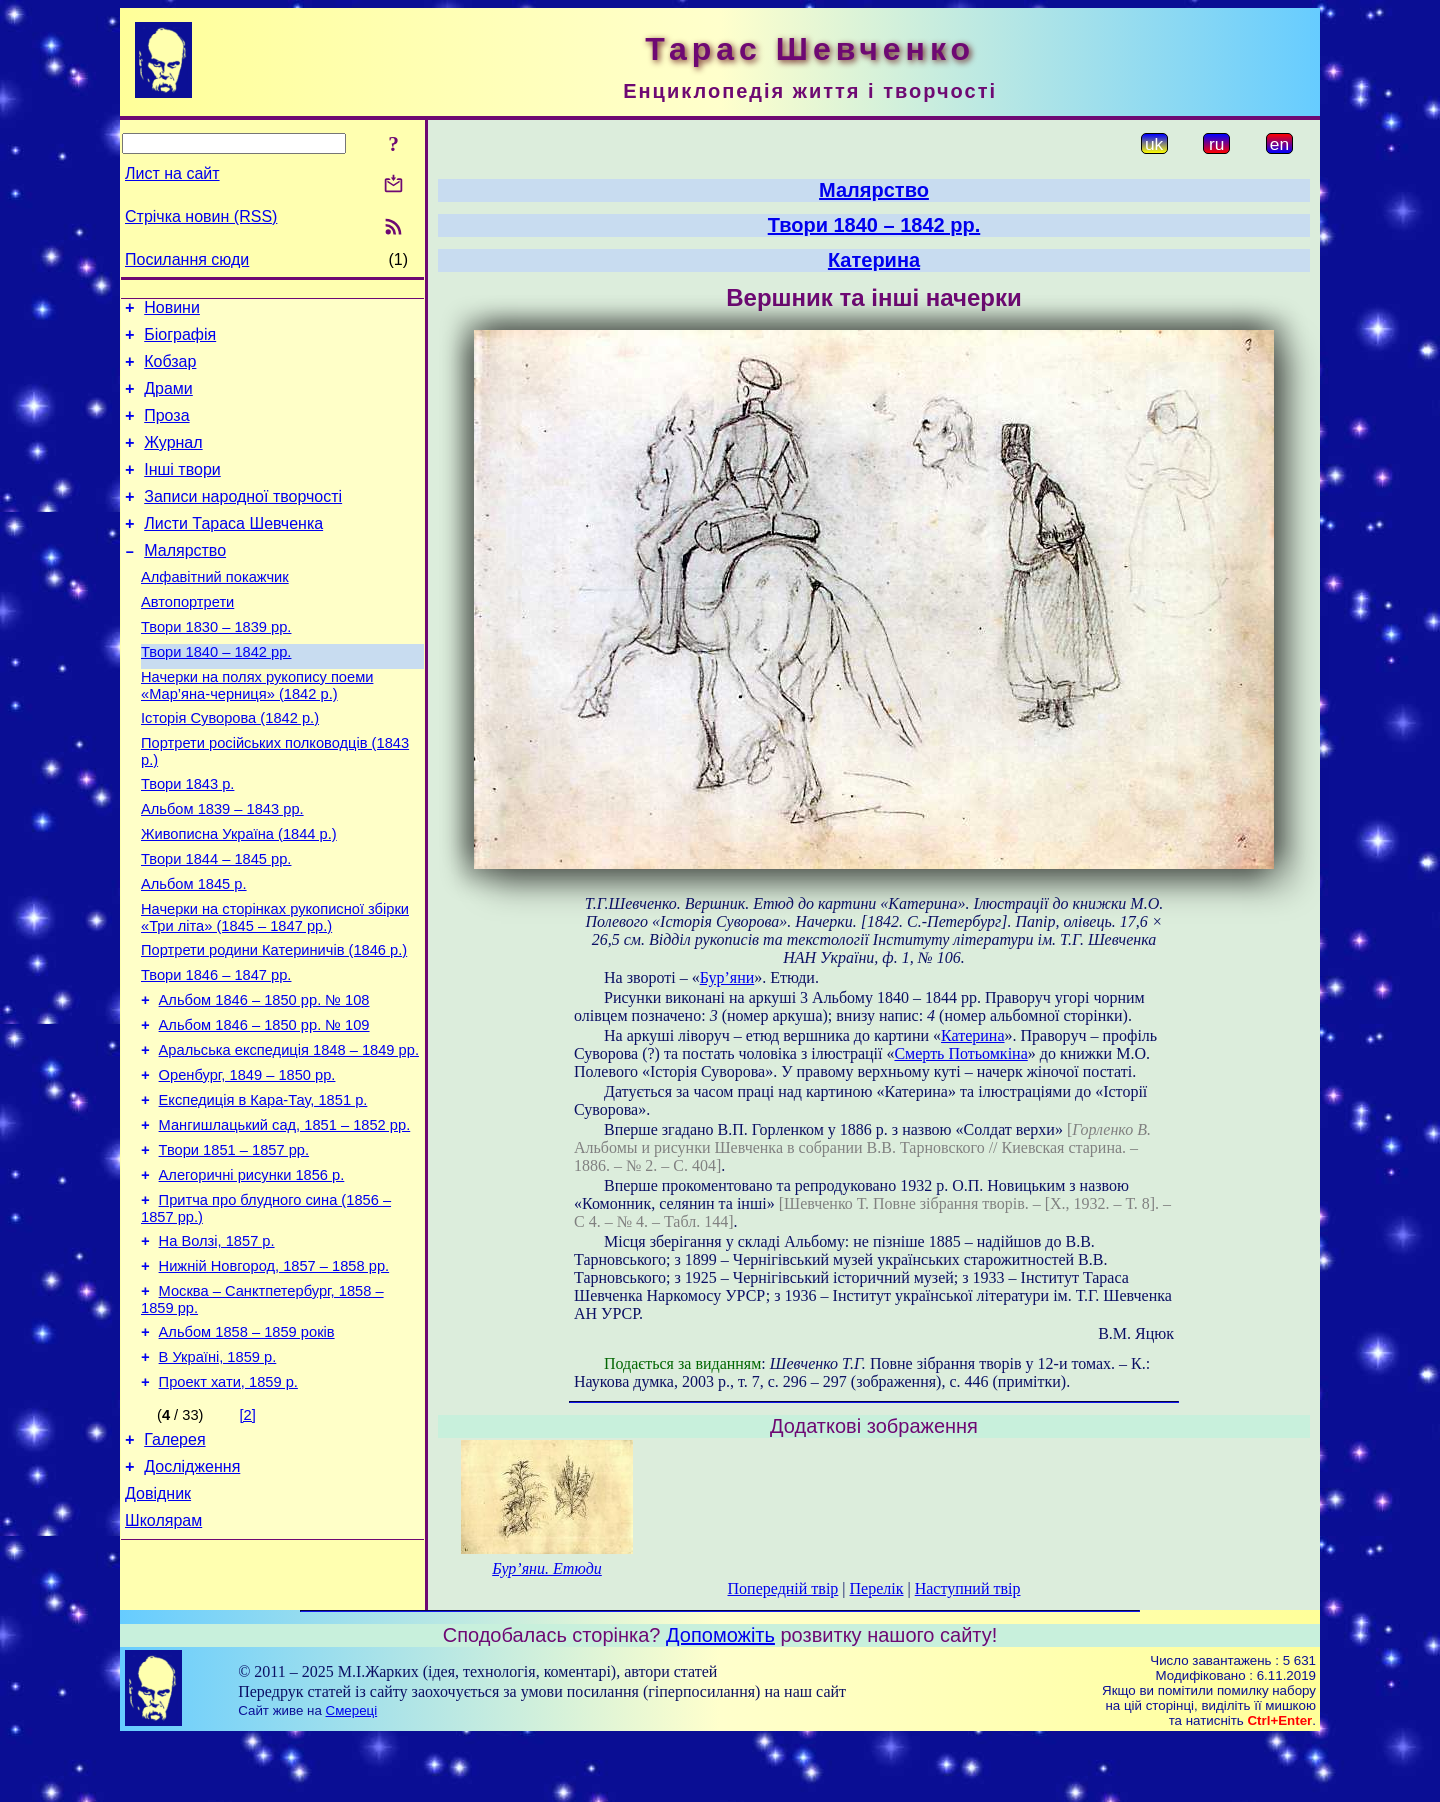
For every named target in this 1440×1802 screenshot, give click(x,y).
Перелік (877, 1588)
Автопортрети (187, 638)
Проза (166, 430)
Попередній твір (783, 1588)
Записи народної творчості (243, 520)
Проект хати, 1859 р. (228, 1502)
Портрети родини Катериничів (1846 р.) (274, 1022)
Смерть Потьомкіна (960, 1053)
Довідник (158, 1622)
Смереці (352, 1773)
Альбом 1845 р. (194, 950)
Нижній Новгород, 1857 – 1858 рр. (274, 1374)
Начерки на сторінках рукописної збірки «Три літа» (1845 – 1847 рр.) (275, 986)
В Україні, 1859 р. (218, 1474)
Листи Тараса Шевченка (233, 550)
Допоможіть (720, 1698)
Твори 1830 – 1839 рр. (216, 666)
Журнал (173, 460)
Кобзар (170, 370)
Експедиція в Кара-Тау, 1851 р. (263, 1190)
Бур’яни (727, 977)
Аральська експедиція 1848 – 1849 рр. (289, 1134)
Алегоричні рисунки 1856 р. (252, 1274)
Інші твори (182, 490)
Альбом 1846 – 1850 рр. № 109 (264, 1106)
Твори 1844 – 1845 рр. (216, 922)
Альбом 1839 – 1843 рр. (222, 866)
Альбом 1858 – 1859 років (247, 1446)
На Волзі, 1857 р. (217, 1346)
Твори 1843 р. (187, 838)
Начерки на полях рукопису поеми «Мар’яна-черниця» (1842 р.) (257, 730)
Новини (172, 310)
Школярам (163, 1652)
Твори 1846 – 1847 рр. (216, 1050)
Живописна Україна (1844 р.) (239, 894)
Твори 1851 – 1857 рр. (234, 1246)
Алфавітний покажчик (215, 610)
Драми (168, 400)
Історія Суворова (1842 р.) (230, 766)
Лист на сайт (172, 173)
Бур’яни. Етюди (547, 1568)
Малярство (185, 580)
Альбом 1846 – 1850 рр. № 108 (264, 1078)
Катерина (874, 260)
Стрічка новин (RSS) (201, 216)
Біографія (180, 340)
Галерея (174, 1562)
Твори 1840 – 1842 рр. (216, 694)
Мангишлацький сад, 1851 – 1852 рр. (285, 1218)
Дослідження (192, 1592)
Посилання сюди (187, 259)
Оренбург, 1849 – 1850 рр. (247, 1162)
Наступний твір (968, 1588)
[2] (248, 1535)
